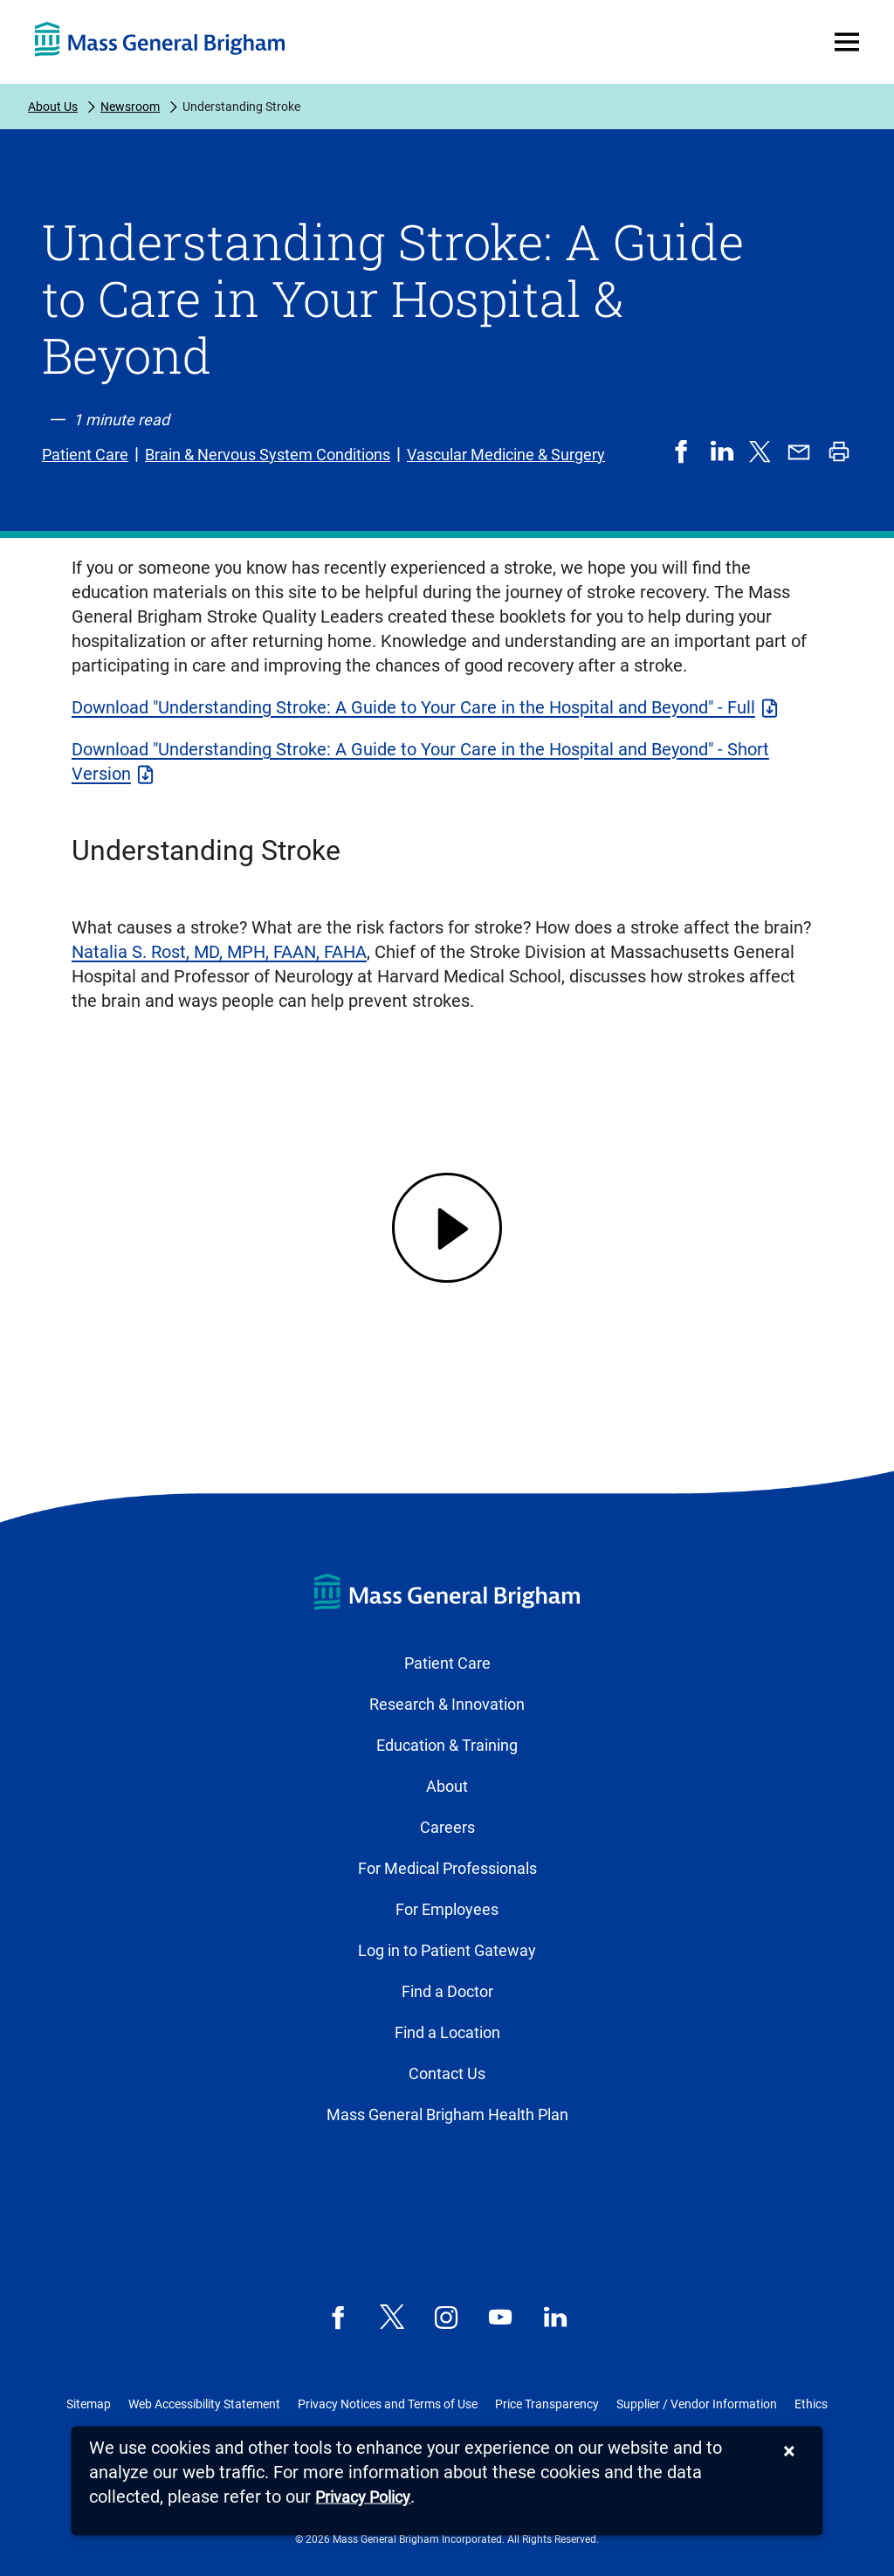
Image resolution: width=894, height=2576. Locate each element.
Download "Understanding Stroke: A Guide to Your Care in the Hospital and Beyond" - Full (413, 707)
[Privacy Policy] (362, 2498)
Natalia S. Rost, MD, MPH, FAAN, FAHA (219, 951)
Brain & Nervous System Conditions (267, 454)
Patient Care (85, 454)
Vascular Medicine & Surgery (506, 454)
